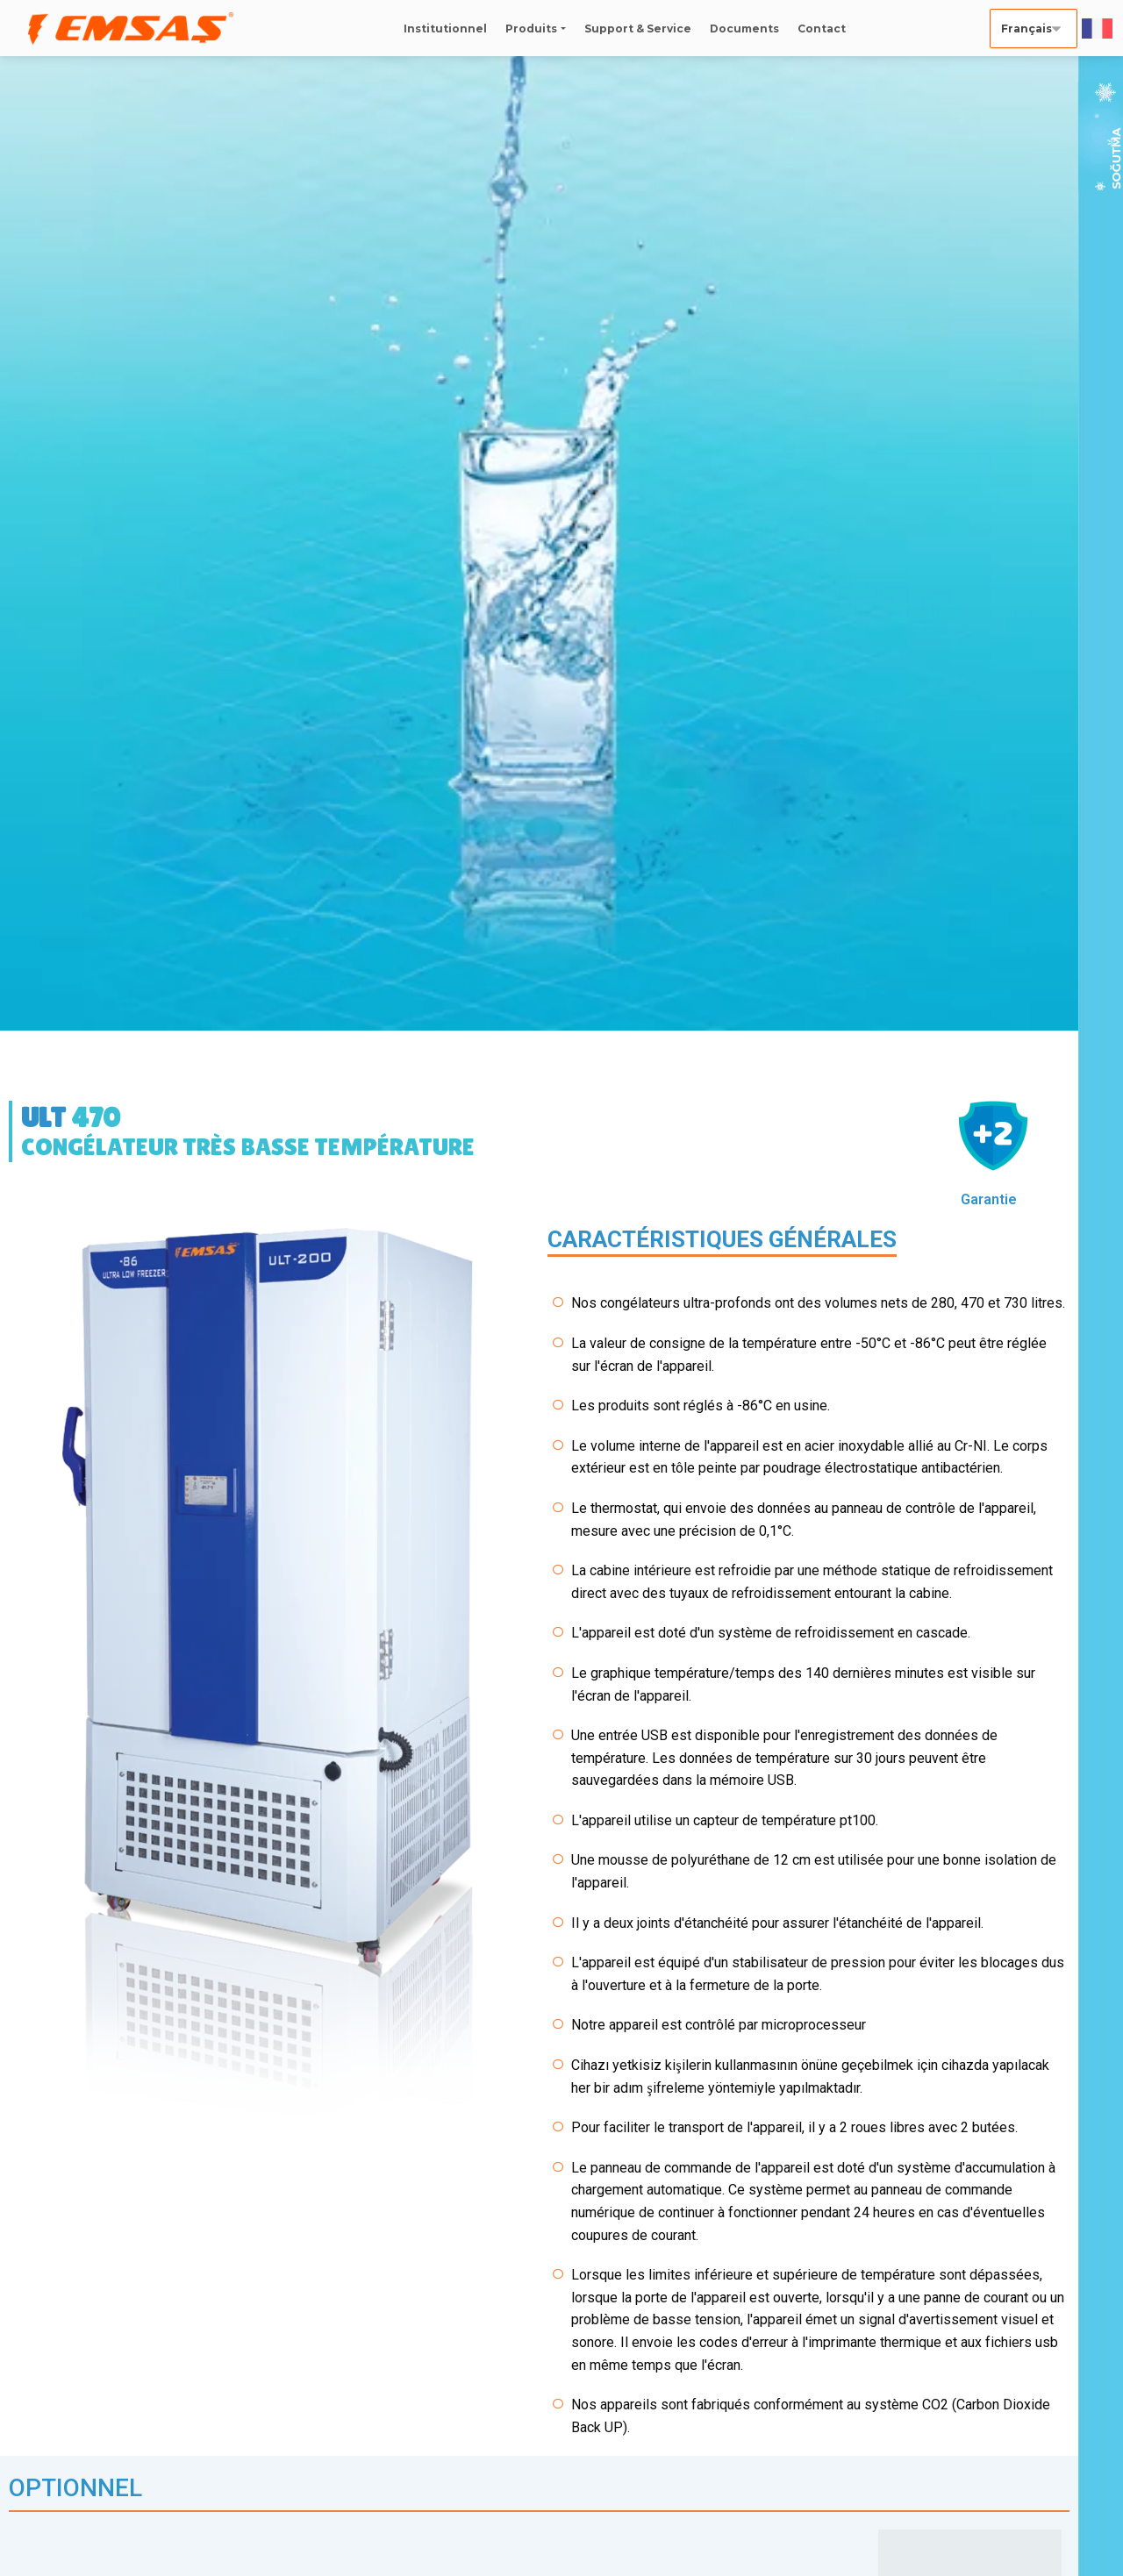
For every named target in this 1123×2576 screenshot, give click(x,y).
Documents (744, 28)
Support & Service (637, 28)
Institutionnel (445, 28)
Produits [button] (531, 28)
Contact (822, 28)
